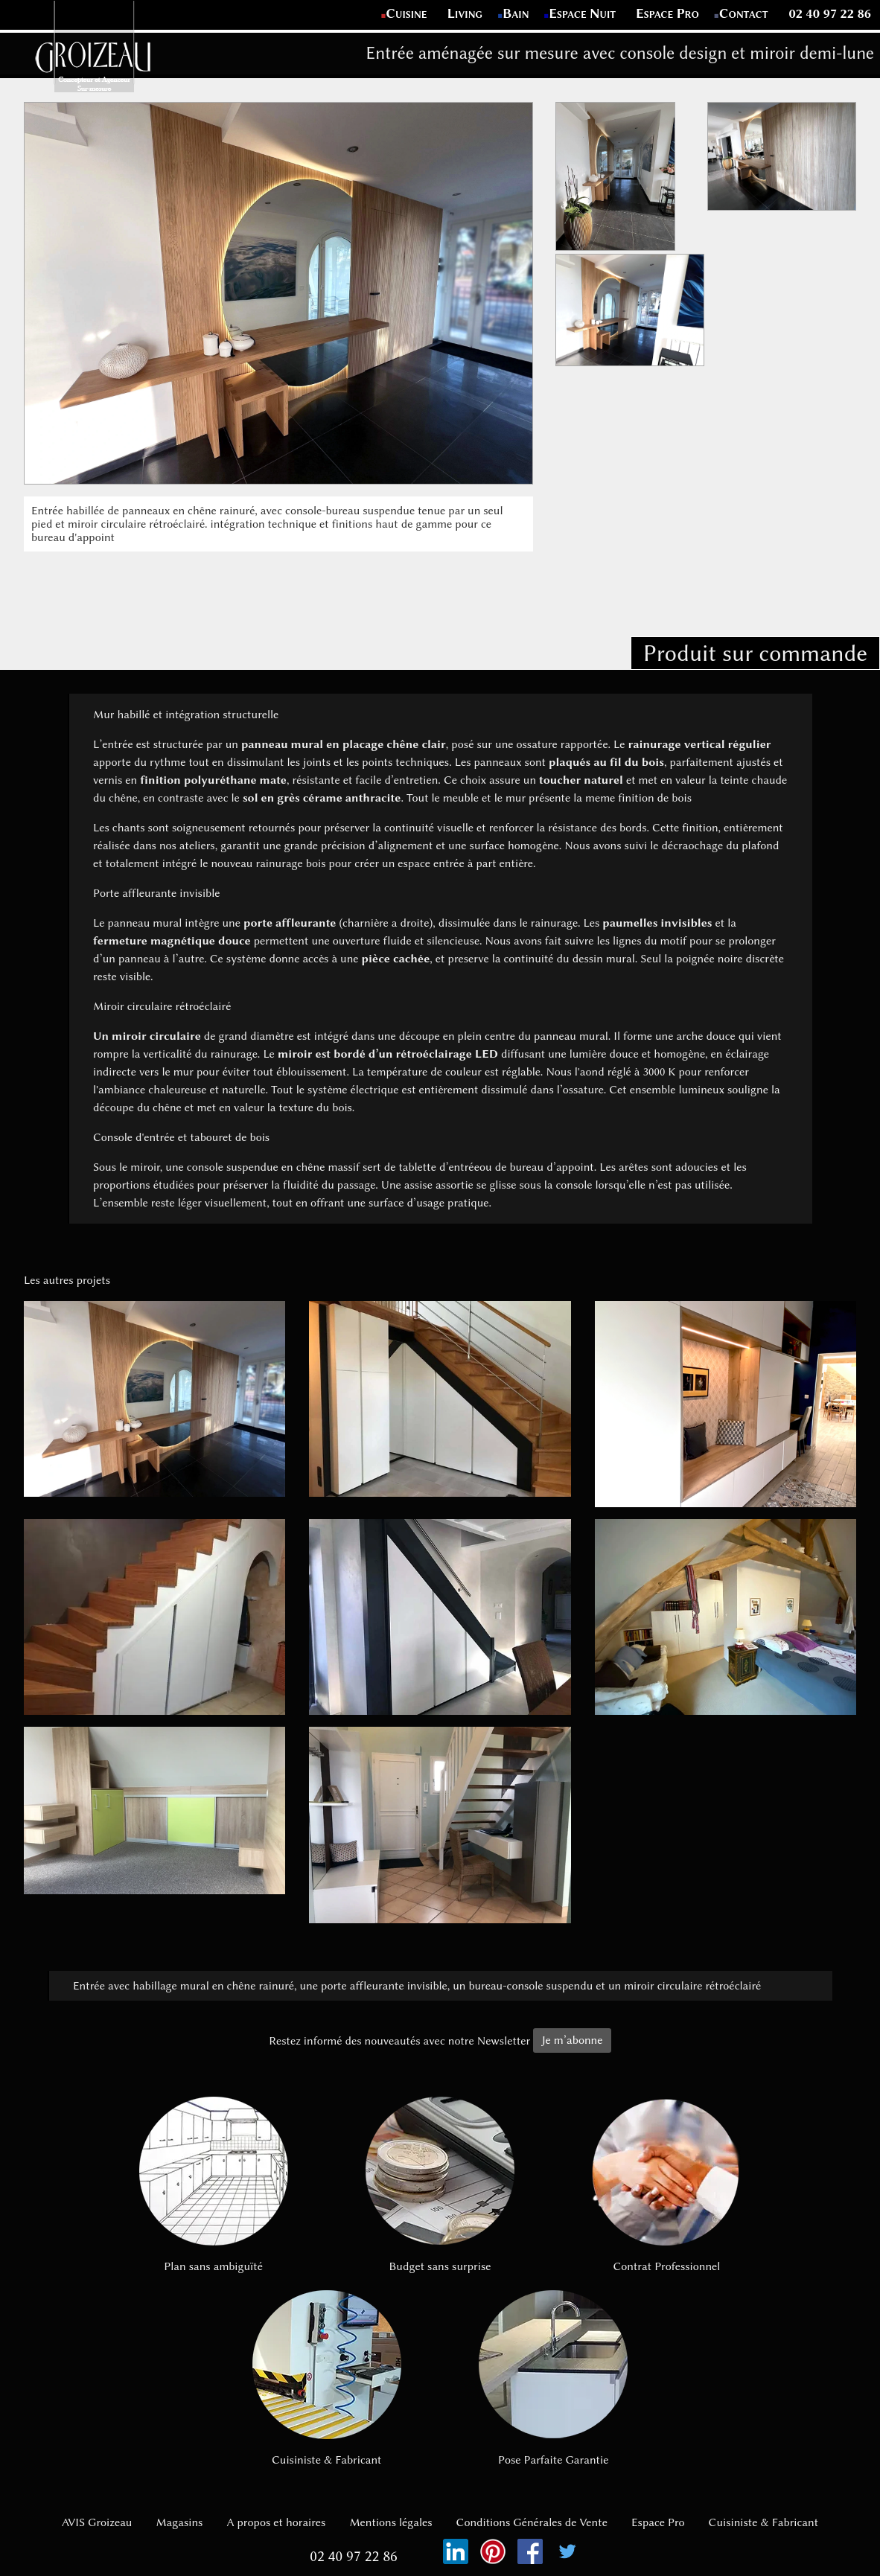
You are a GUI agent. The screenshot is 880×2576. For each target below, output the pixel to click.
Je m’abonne (571, 2040)
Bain (516, 13)
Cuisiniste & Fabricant (327, 2378)
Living (465, 13)
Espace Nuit (582, 13)
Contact (744, 13)
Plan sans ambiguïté (213, 2185)
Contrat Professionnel (666, 2185)
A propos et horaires (275, 2522)
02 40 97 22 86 (829, 13)
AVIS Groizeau (97, 2522)
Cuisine (406, 13)
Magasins (179, 2522)
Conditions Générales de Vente (532, 2522)
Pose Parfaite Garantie (553, 2378)
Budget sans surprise (440, 2185)
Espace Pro (668, 13)
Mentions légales (390, 2522)
